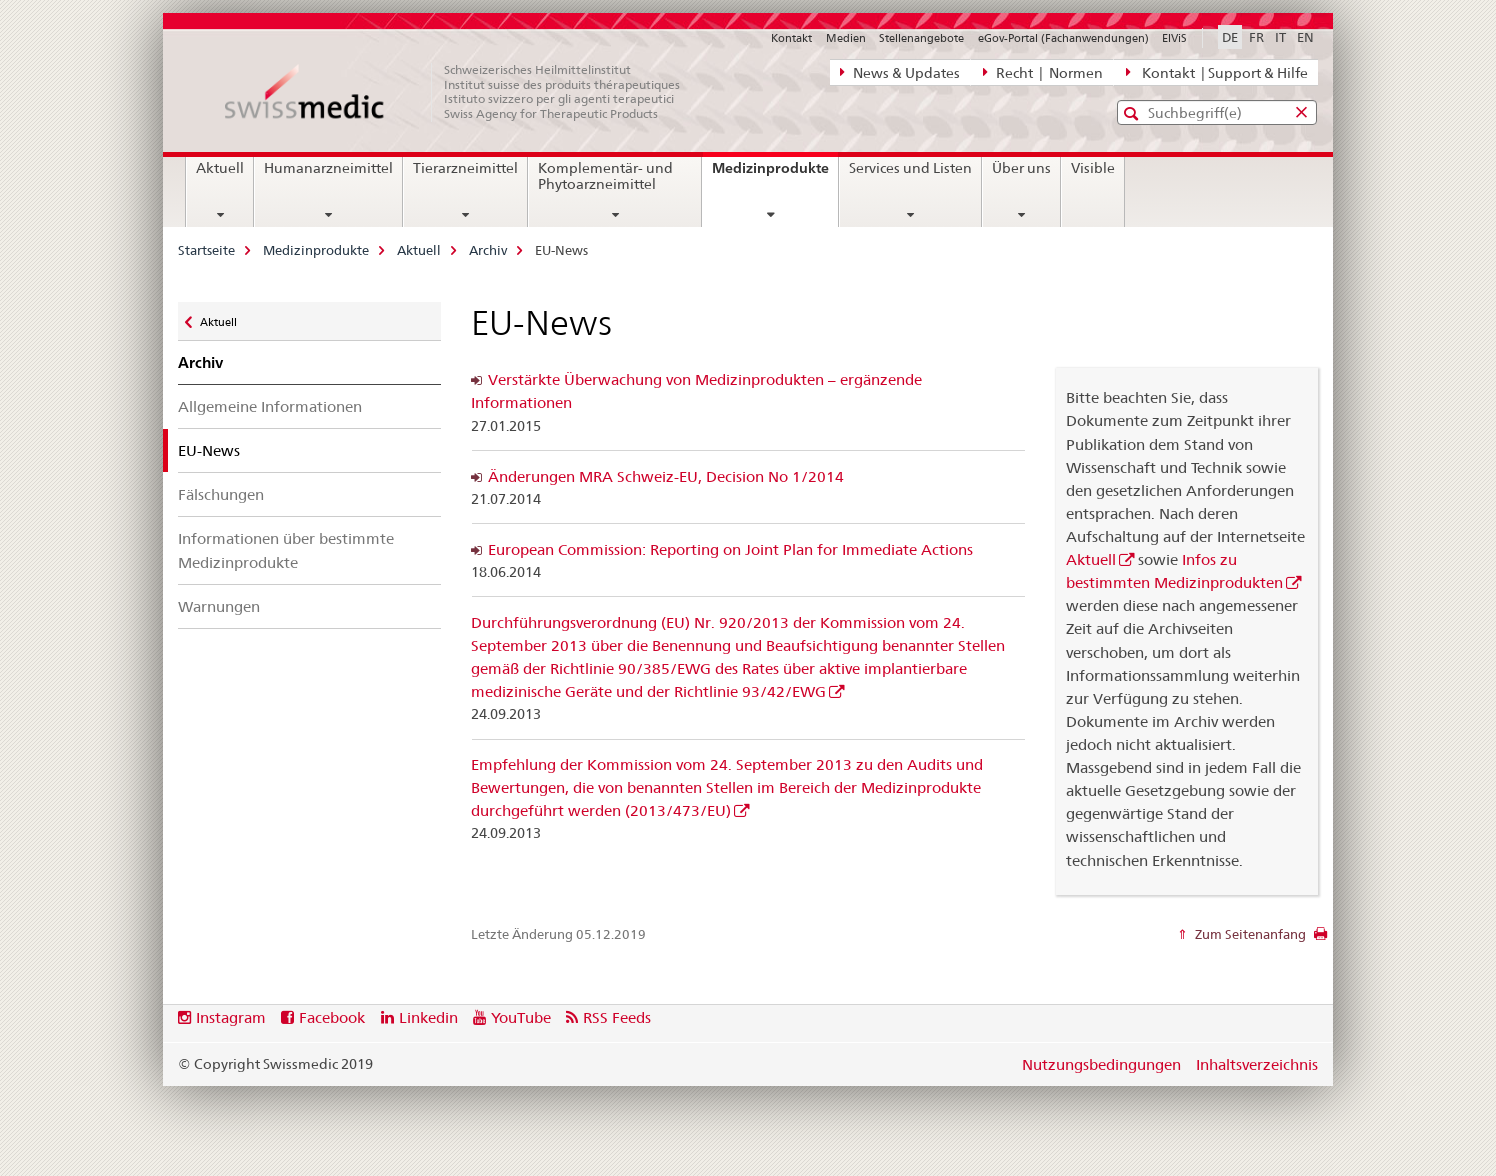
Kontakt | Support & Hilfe (1217, 72)
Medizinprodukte (775, 175)
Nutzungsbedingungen (1101, 1064)
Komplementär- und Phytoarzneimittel (605, 176)
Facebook (332, 1017)
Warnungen (219, 606)
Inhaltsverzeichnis (1257, 1064)
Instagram (231, 1017)
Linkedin (428, 1017)
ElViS (1174, 38)
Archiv (488, 250)
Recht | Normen (1043, 72)
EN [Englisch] (1305, 37)
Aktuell (220, 168)
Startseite (206, 250)
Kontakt (791, 38)
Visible (1093, 168)
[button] (1133, 113)
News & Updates (900, 72)
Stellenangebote (921, 38)
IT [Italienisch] (1280, 37)
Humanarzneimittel (328, 168)
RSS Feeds (617, 1017)
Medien (846, 38)
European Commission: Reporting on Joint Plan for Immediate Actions (730, 549)
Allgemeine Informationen (270, 406)
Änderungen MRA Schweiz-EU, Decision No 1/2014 (666, 476)
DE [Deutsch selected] (1230, 37)
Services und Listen (910, 168)
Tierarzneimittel (465, 168)
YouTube (521, 1017)
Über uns (1021, 168)
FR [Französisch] (1256, 37)
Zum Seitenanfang (1249, 934)
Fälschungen (221, 494)
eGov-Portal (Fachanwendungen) (1063, 38)
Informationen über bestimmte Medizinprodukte (286, 550)
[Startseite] (463, 92)
